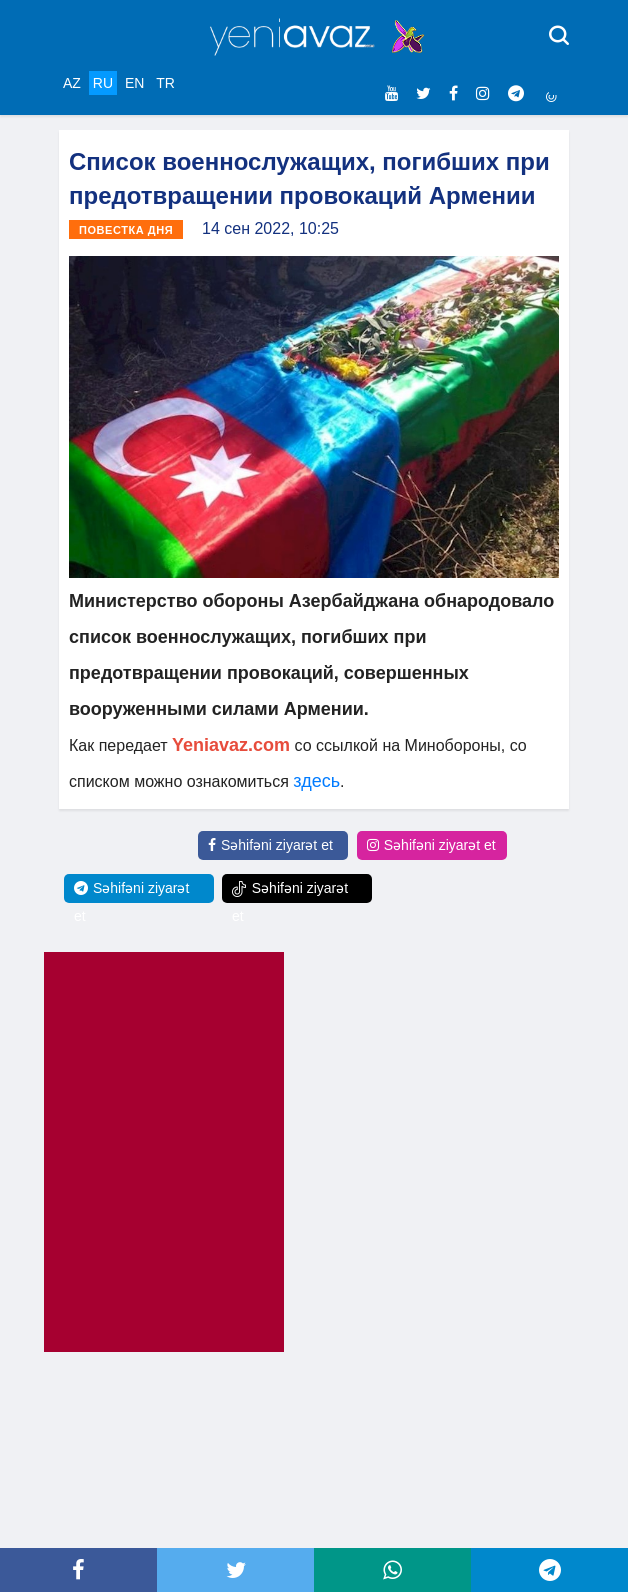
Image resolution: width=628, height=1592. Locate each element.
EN (134, 83)
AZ (72, 83)
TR (165, 83)
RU (103, 83)
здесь (316, 781)
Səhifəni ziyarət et (270, 845)
